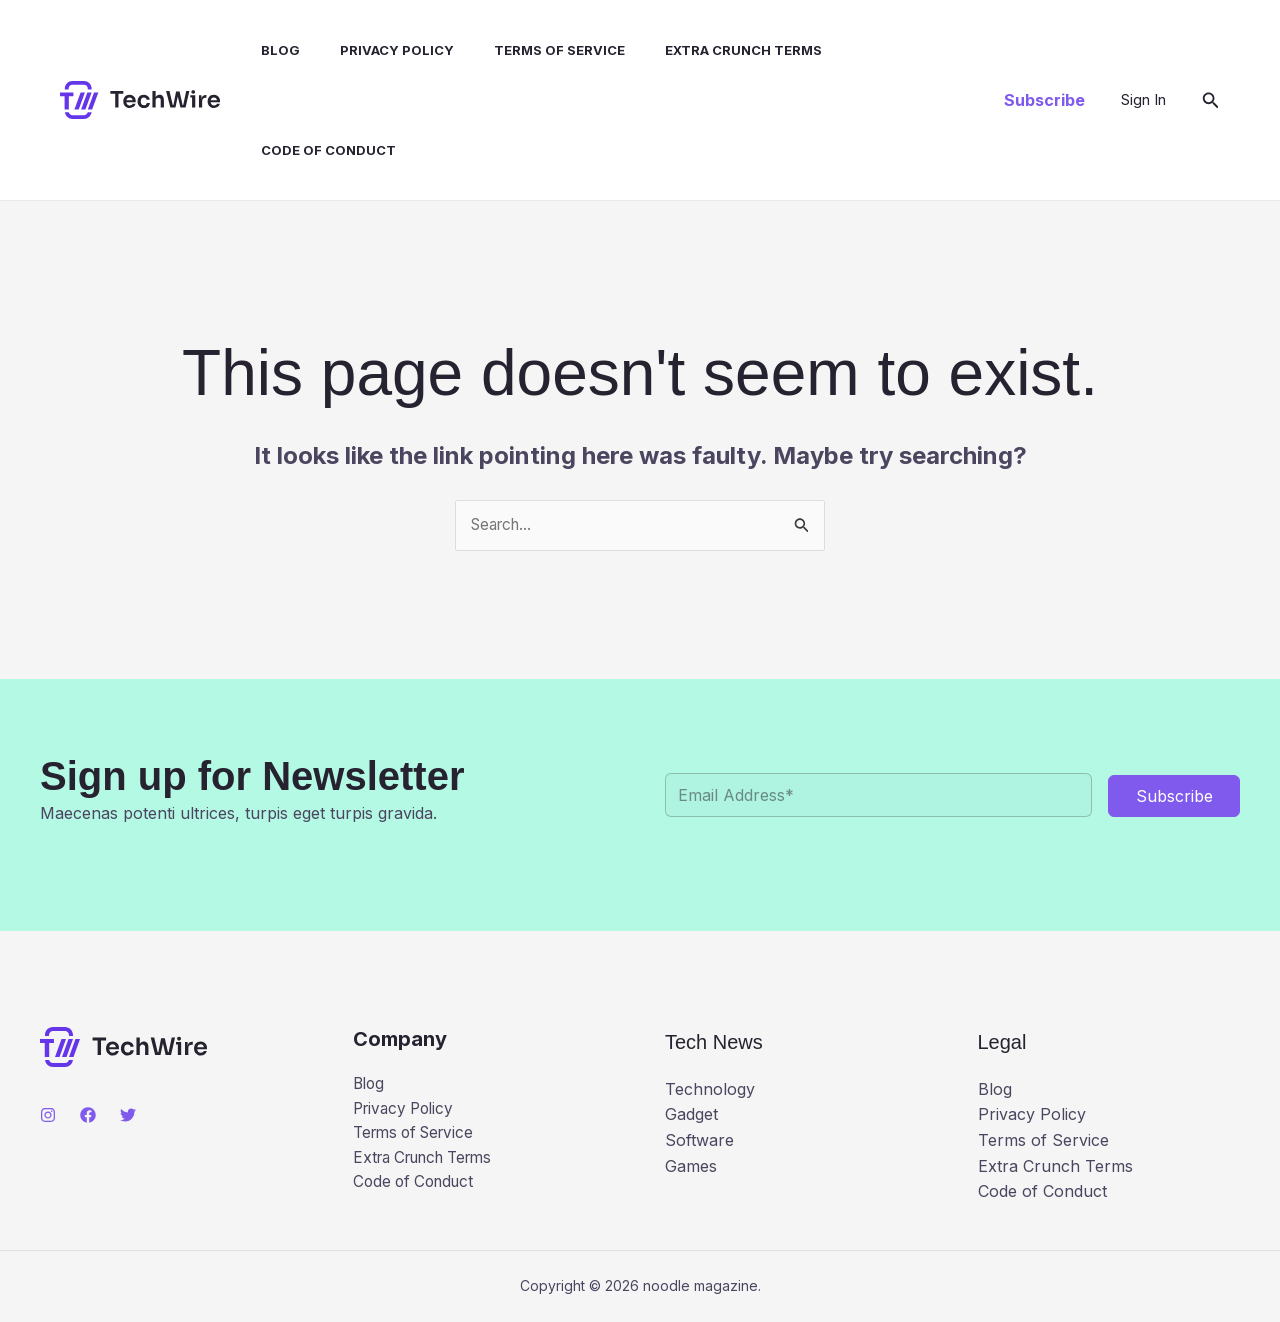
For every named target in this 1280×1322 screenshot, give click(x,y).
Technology (710, 1090)
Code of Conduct (315, 150)
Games (691, 1167)
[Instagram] (48, 1116)
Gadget (691, 1115)
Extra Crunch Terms (706, 50)
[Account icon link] (1143, 100)
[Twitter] (128, 1116)
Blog (267, 50)
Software (699, 1141)
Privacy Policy (376, 50)
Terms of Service (530, 50)
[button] (1044, 100)
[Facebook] (88, 1116)
